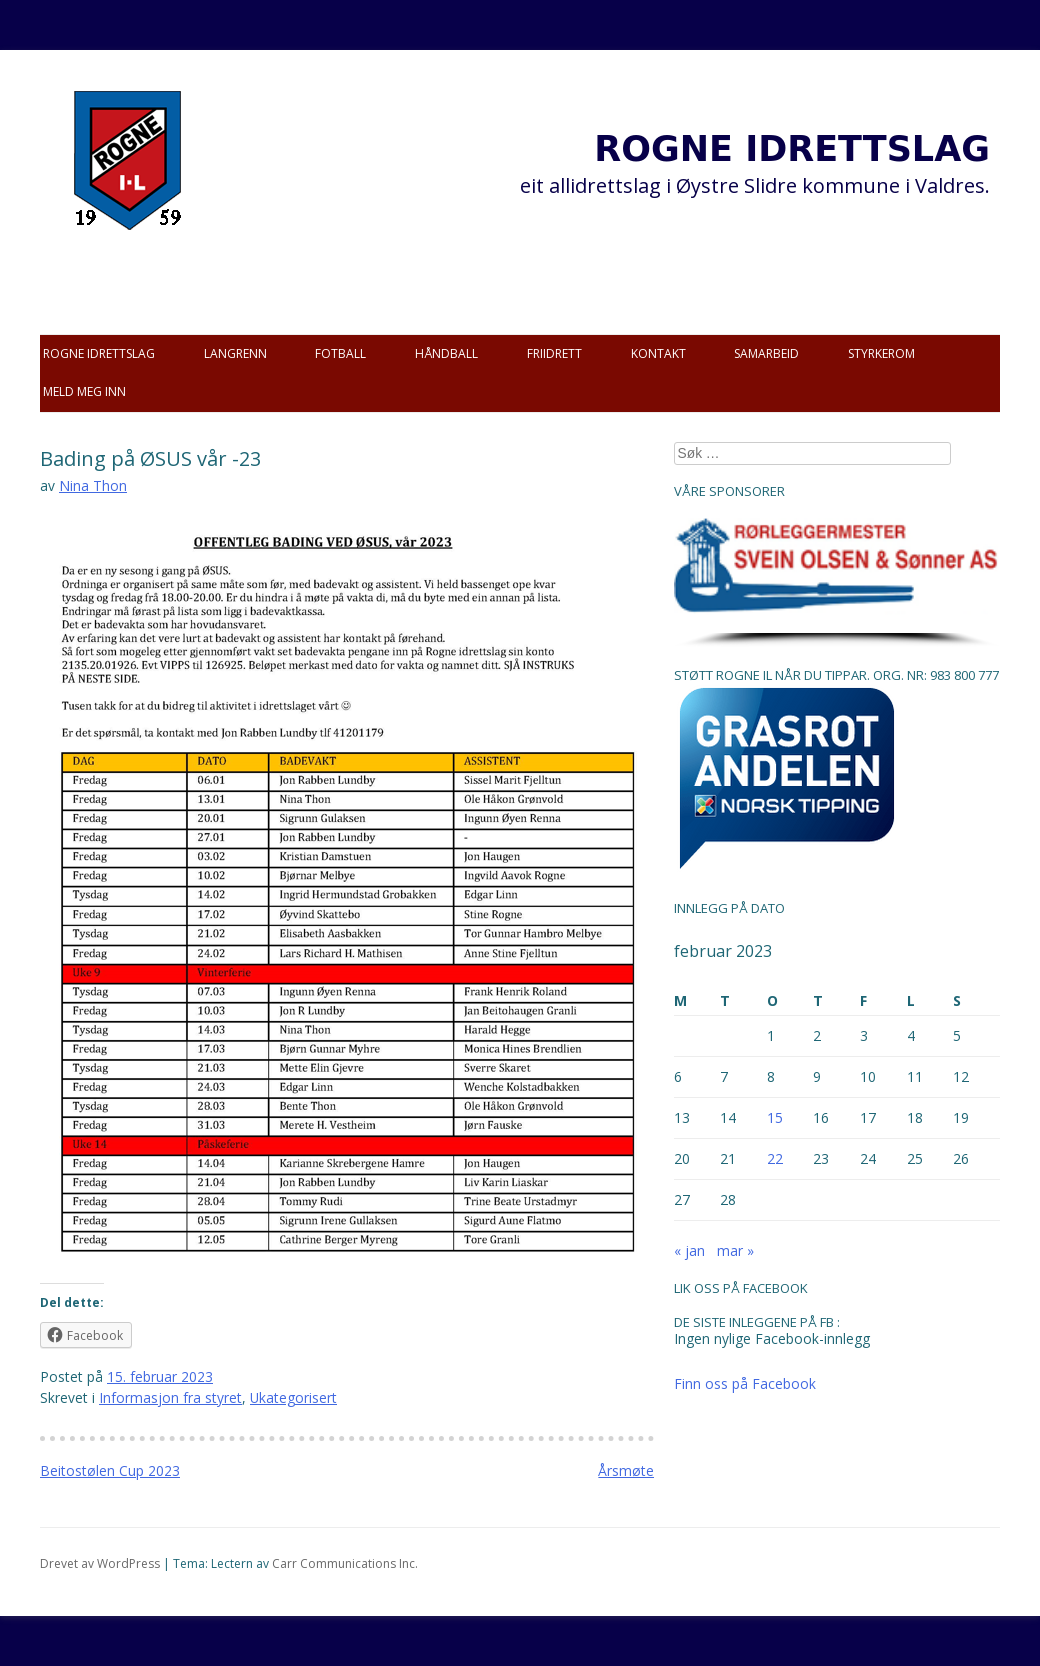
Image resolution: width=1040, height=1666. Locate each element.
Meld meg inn (84, 391)
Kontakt (658, 353)
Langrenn (235, 353)
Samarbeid (766, 353)
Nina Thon (93, 485)
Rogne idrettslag (99, 353)
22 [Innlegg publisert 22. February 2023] (775, 1158)
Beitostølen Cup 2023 (110, 1470)
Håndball (446, 353)
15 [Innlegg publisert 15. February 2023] (775, 1117)
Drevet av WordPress (100, 1563)
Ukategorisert (293, 1397)
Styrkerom (881, 353)
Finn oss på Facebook (745, 1383)
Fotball (340, 353)
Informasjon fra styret (170, 1397)
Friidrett (554, 353)
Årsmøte (626, 1470)
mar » (735, 1250)
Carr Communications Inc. (345, 1563)
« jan (689, 1250)
